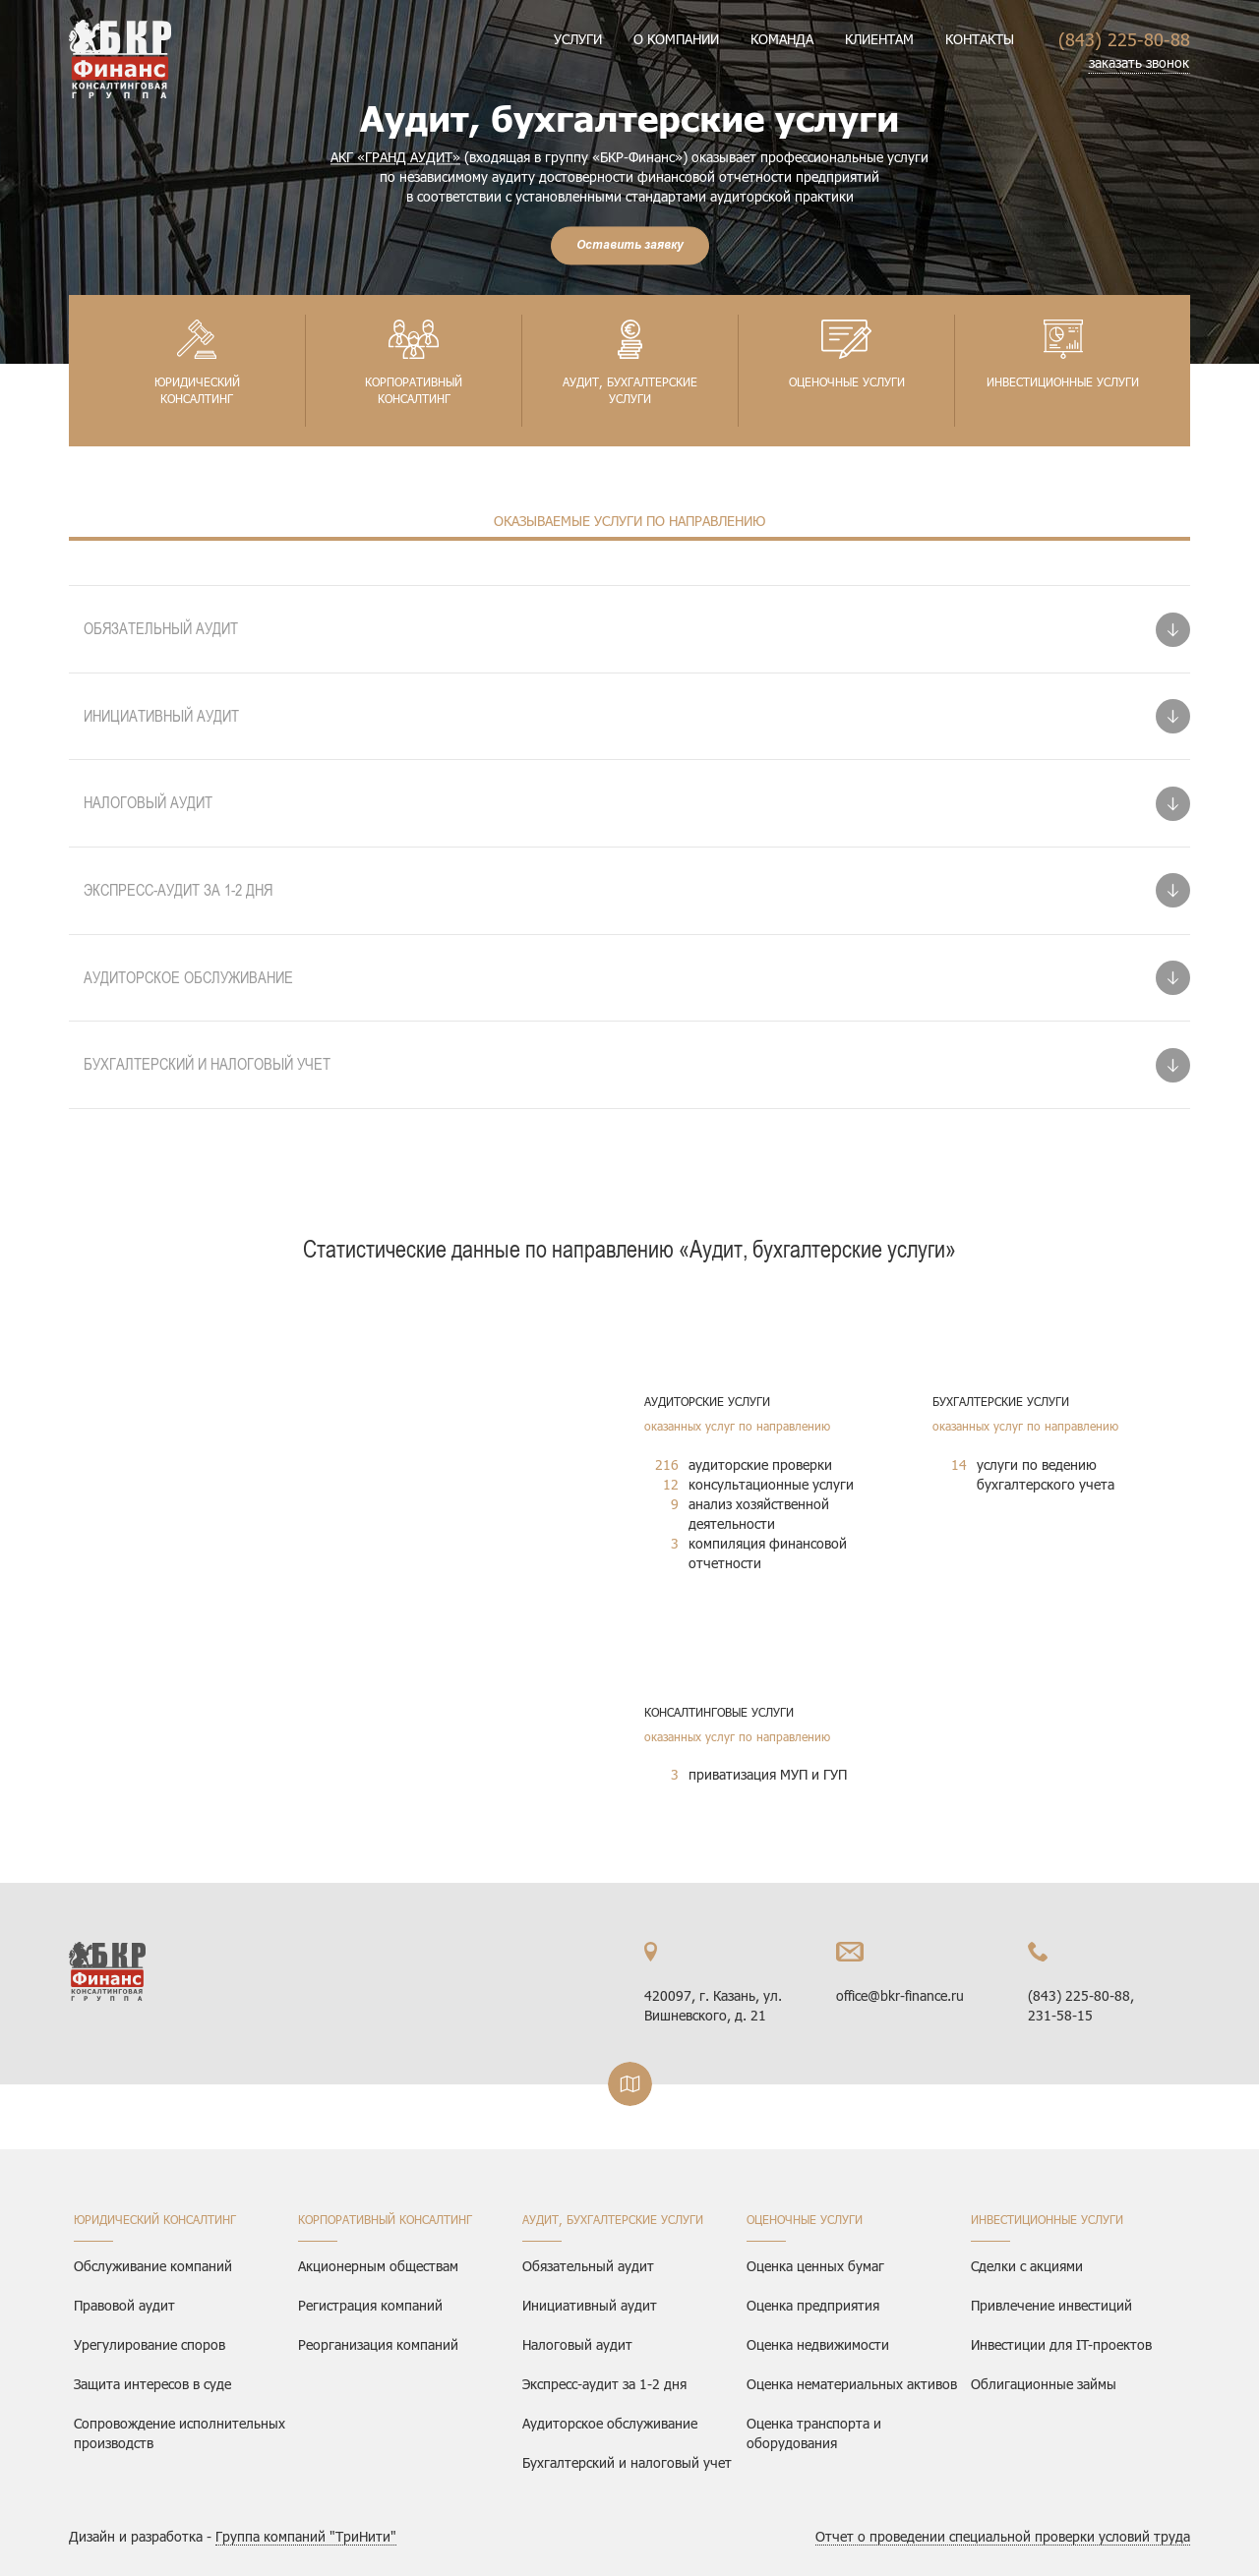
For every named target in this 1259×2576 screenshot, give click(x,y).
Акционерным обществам (378, 2265)
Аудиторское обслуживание (609, 2423)
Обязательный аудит (588, 2265)
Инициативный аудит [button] (161, 716)
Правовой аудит (124, 2305)
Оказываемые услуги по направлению (629, 520)
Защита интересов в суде (152, 2383)
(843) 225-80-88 (1124, 39)
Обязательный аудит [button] (161, 628)
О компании (676, 38)
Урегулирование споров (149, 2344)
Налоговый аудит (577, 2344)
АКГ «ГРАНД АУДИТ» (395, 156)
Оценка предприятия (813, 2305)
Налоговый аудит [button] (148, 802)
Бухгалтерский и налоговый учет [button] (207, 1064)
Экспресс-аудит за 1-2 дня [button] (178, 890)
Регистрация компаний (370, 2305)
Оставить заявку (630, 245)
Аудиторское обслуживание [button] (188, 977)
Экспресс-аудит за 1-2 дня (604, 2383)
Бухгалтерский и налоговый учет (627, 2462)
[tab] (629, 629)
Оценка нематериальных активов (852, 2383)
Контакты (979, 38)
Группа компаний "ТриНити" (305, 2536)
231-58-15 (1060, 2015)
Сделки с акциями (1027, 2265)
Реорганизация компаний (378, 2344)
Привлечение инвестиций (1051, 2305)
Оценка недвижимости (818, 2344)
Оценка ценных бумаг (815, 2265)
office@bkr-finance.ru (900, 1995)
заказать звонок (1139, 62)
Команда (781, 38)
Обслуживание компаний (153, 2265)
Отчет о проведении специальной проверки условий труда (1002, 2536)
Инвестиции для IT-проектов (1061, 2344)
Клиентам (879, 38)
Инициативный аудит (589, 2305)
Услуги (578, 38)
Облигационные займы (1043, 2383)
